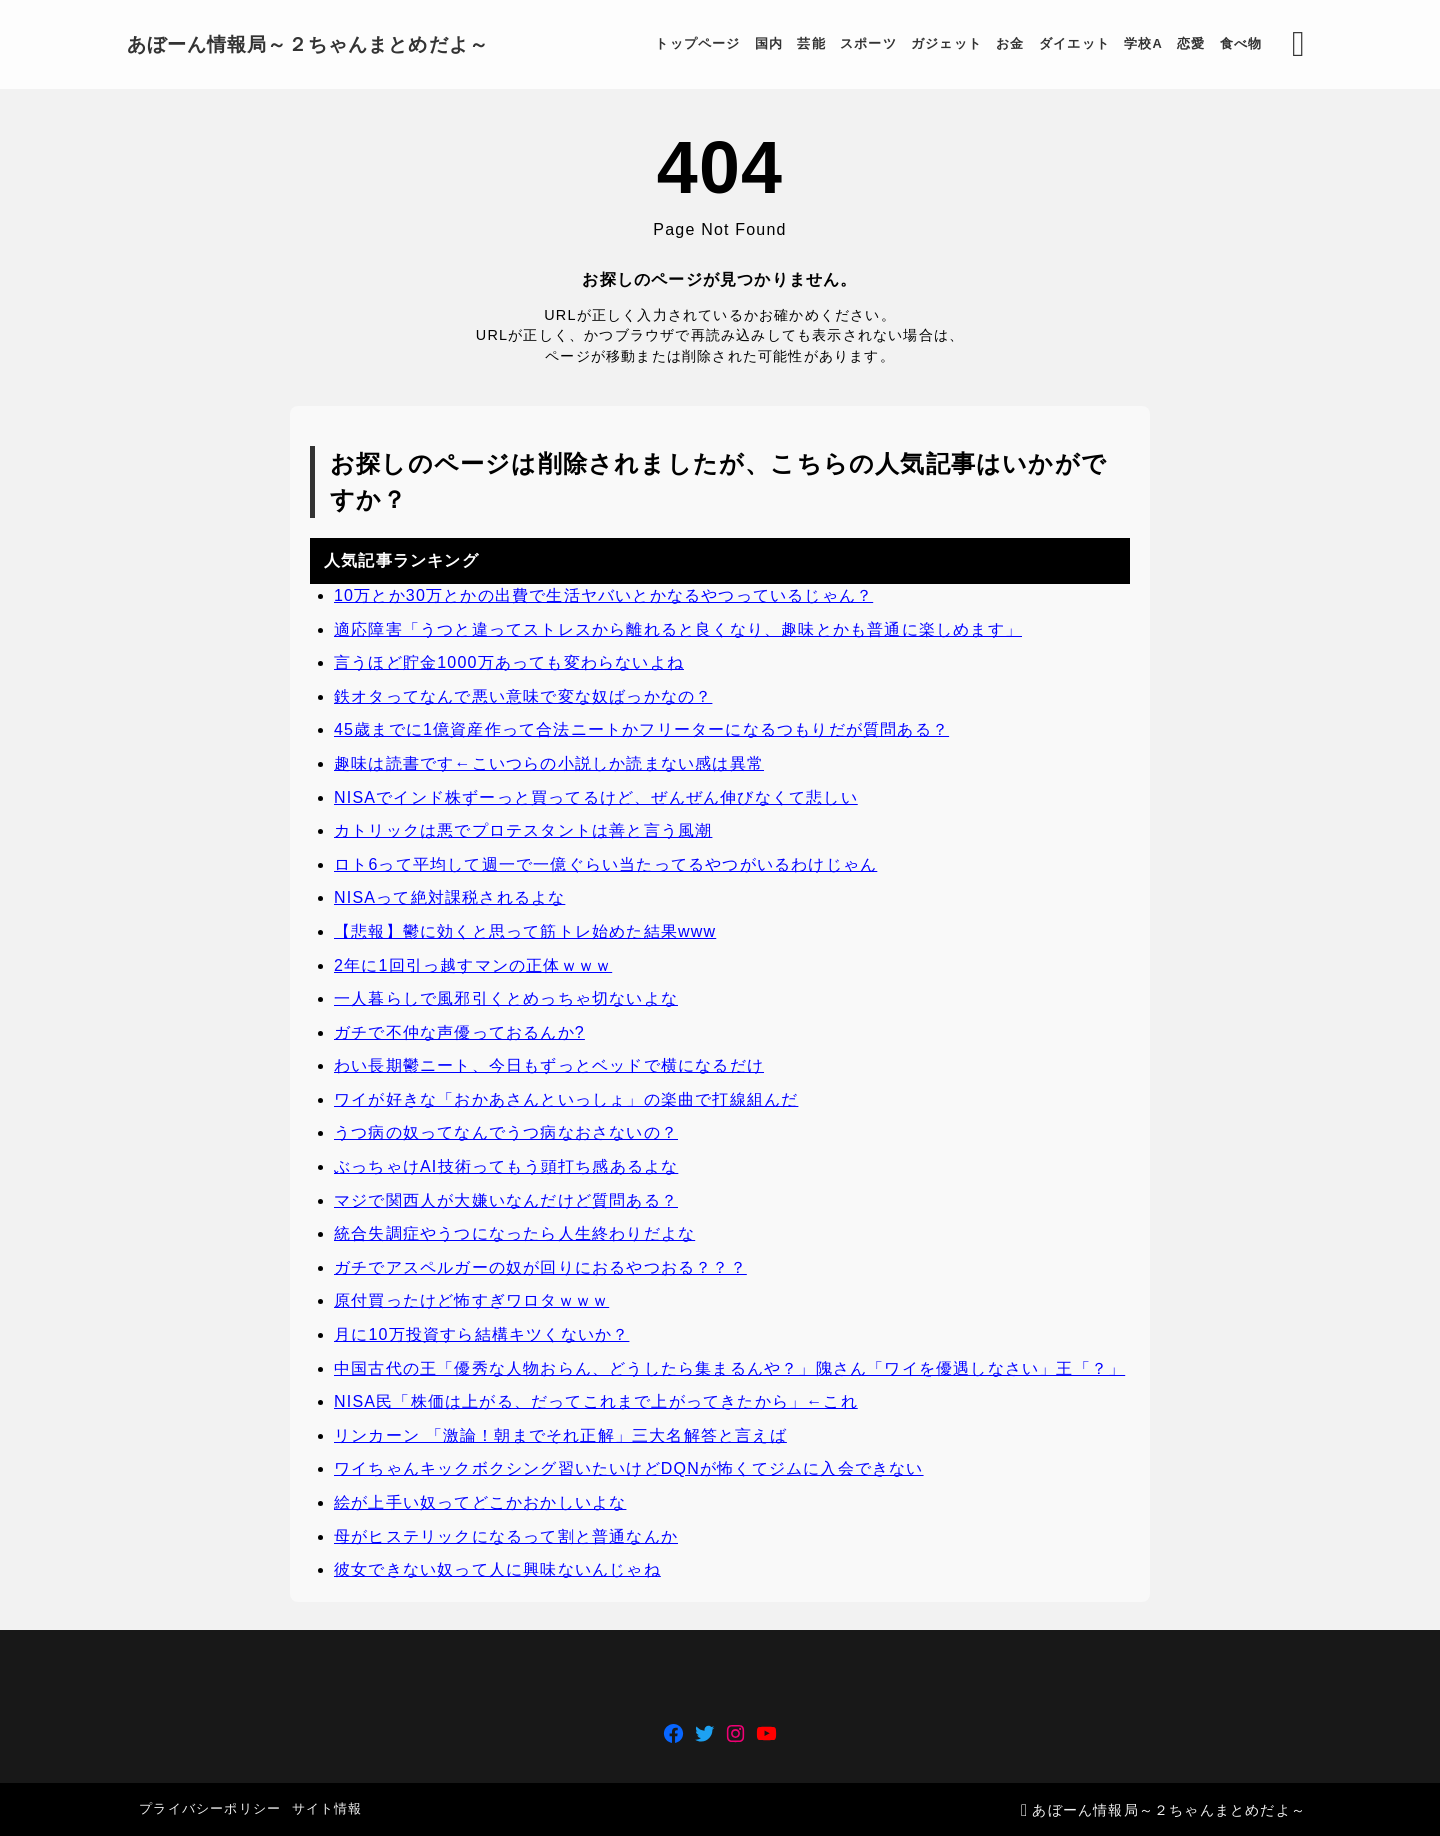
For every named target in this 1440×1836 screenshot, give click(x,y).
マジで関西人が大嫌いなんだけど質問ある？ (506, 1200)
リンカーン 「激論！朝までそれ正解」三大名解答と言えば (560, 1435)
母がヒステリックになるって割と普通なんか (506, 1536)
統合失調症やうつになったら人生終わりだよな (514, 1234)
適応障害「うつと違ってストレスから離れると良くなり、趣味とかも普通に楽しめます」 (678, 629)
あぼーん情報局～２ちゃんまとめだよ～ (316, 44)
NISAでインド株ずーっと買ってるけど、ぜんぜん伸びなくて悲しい (596, 797)
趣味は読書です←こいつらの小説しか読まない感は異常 (549, 763)
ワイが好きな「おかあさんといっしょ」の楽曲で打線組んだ (566, 1099)
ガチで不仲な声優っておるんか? (459, 1032)
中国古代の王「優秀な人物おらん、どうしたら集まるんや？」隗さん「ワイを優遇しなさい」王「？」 (729, 1368)
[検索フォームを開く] (1291, 44)
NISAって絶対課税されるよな (449, 898)
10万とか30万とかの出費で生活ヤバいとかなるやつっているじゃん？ (603, 595)
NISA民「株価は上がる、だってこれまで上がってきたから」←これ (596, 1402)
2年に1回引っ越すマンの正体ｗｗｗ (473, 965)
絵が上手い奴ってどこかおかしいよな (480, 1503)
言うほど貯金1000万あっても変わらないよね (509, 663)
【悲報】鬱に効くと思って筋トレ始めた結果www (525, 931)
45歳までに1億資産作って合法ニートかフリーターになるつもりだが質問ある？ (641, 730)
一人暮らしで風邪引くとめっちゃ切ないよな (506, 999)
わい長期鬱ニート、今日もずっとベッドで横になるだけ (549, 1066)
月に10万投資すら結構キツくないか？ (481, 1335)
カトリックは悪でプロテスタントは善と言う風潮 (523, 831)
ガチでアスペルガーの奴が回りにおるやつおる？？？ (540, 1267)
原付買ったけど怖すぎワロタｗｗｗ (471, 1301)
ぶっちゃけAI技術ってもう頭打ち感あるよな (506, 1167)
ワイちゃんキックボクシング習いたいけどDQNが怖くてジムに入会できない (629, 1469)
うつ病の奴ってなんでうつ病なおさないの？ (506, 1133)
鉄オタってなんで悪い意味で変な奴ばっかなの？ (523, 696)
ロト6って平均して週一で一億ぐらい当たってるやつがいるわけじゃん (605, 864)
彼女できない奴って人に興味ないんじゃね (497, 1570)
